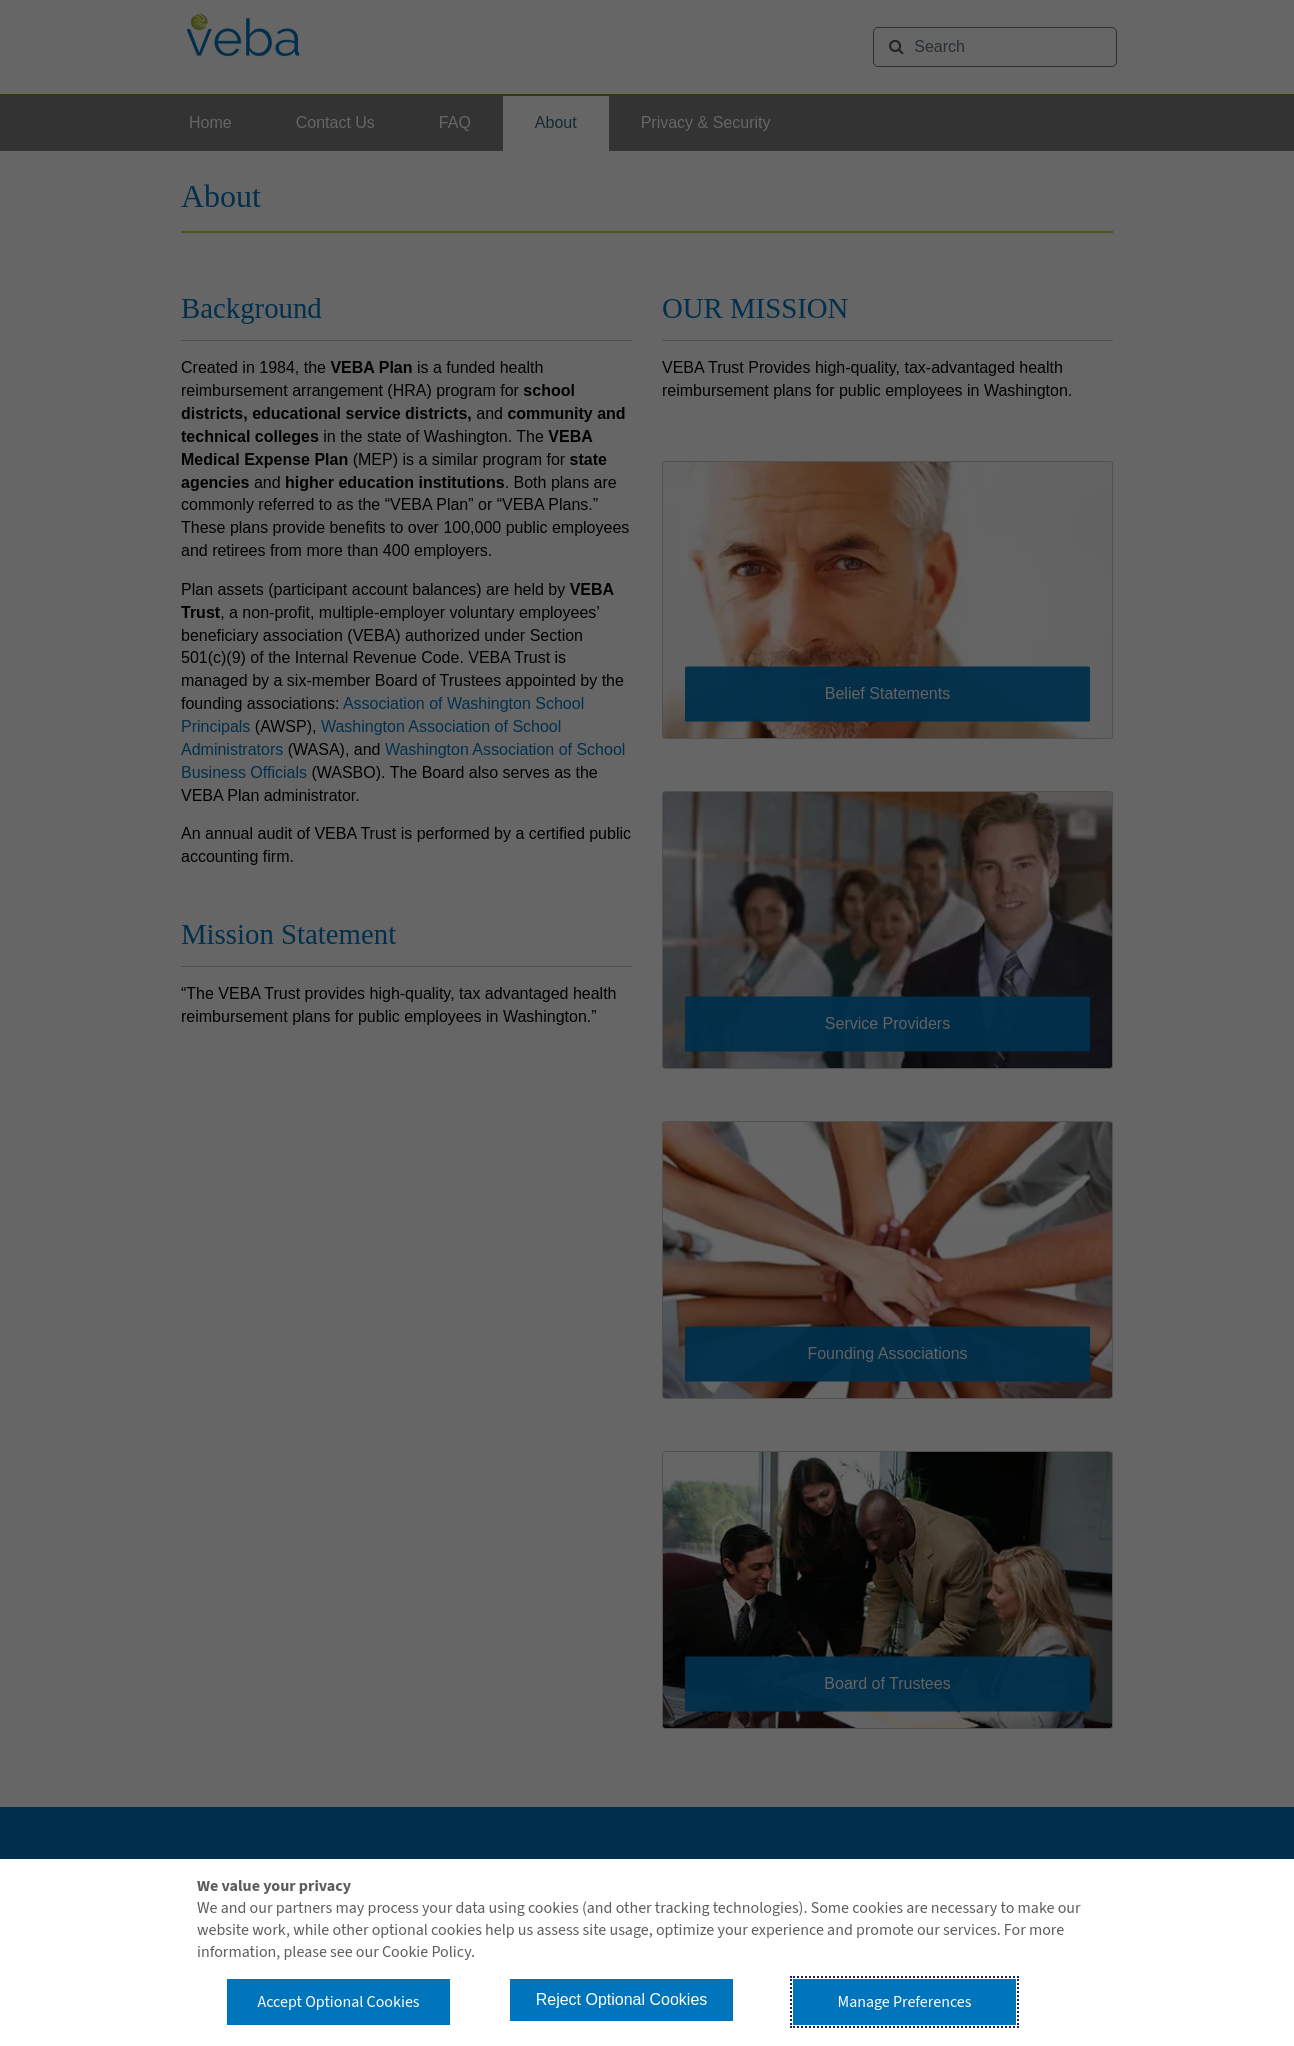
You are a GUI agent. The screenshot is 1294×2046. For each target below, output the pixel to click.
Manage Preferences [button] (905, 2002)
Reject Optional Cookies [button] (622, 1999)
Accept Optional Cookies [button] (338, 2002)
